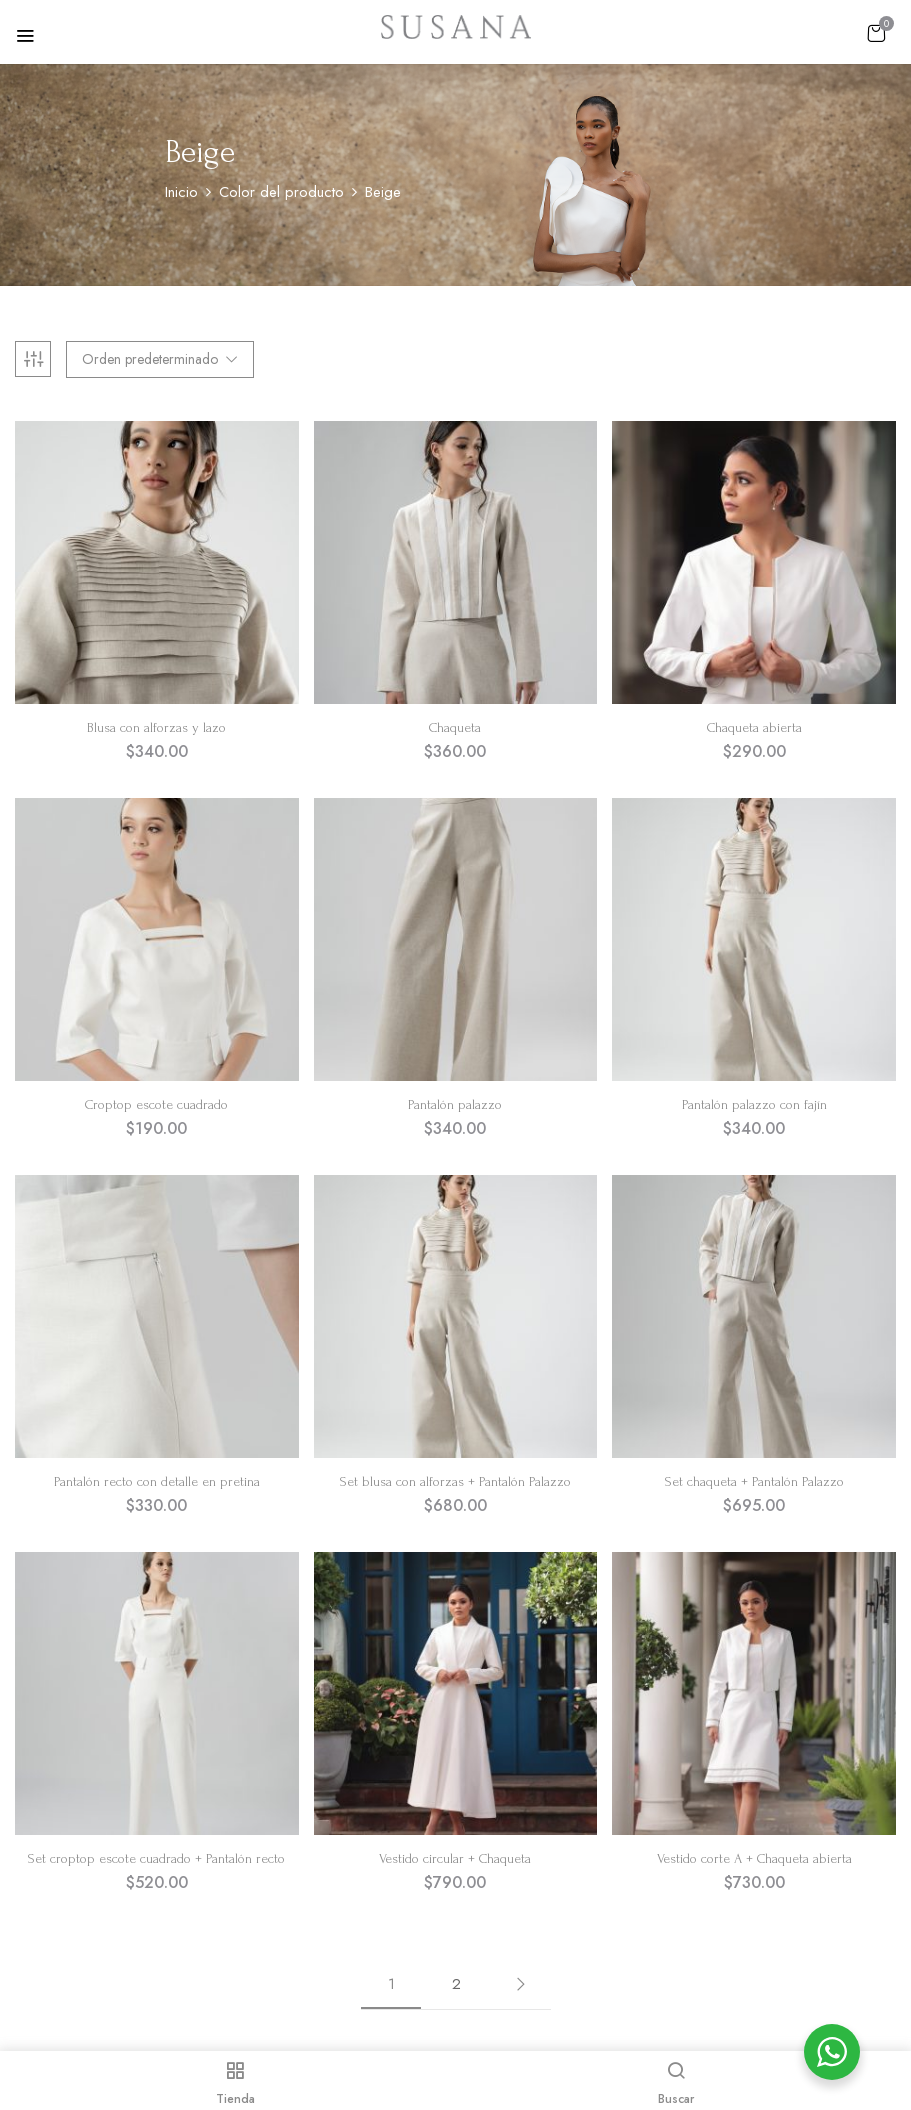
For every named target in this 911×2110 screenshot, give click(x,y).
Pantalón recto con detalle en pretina (157, 1481)
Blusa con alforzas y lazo (156, 727)
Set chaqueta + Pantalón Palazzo (754, 1481)
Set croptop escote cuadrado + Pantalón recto (156, 1858)
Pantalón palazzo (455, 1104)
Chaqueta (455, 727)
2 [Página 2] (456, 1984)
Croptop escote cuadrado (156, 1104)
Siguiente (521, 1984)
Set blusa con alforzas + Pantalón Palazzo (455, 1481)
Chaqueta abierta (754, 727)
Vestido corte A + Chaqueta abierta (754, 1858)
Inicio (181, 192)
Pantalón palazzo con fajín (754, 1104)
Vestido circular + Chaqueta (455, 1858)
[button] (876, 33)
